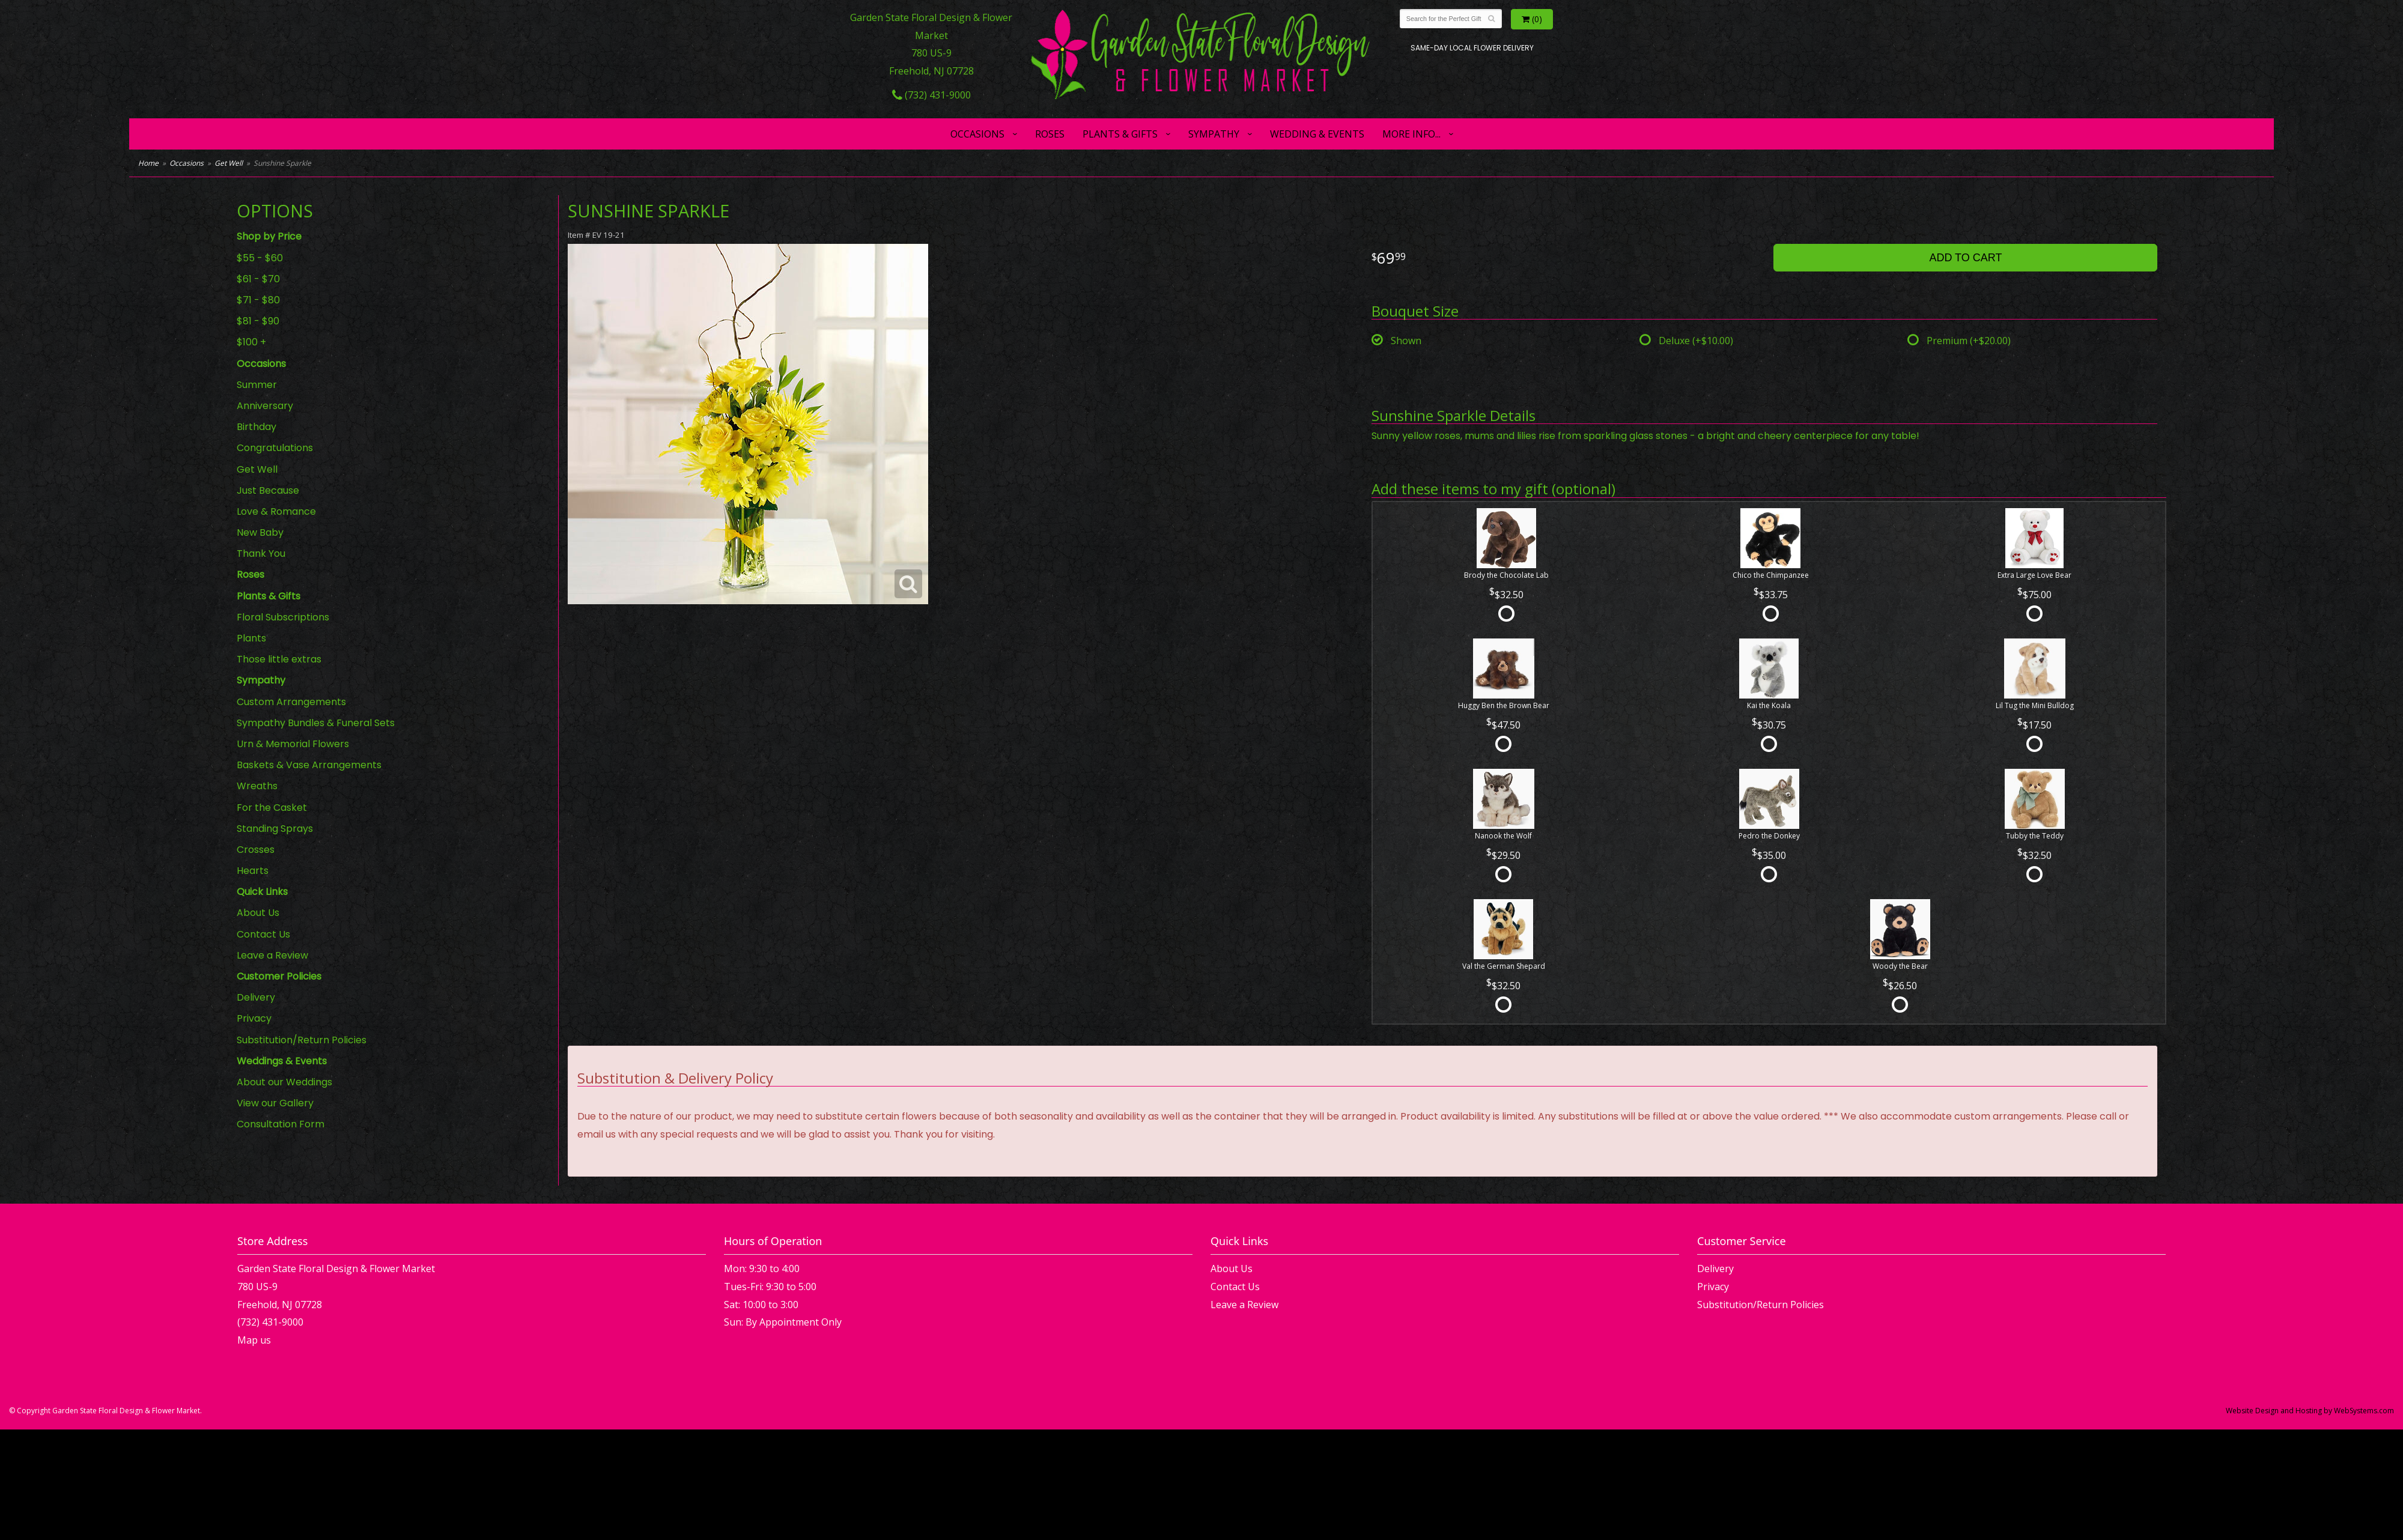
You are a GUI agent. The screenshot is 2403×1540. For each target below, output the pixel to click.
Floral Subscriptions (283, 617)
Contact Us (263, 934)
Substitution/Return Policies (301, 1040)
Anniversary (265, 406)
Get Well (228, 163)
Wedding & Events (1317, 134)
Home (148, 163)
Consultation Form (280, 1124)
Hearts (253, 871)
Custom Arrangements (291, 702)
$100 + (251, 342)
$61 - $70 (258, 279)
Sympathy (1213, 134)
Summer (257, 385)
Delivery (256, 997)
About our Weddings (284, 1082)
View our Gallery (275, 1103)
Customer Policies (279, 976)
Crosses (256, 849)
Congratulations (275, 448)
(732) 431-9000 (931, 95)
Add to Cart (1965, 258)
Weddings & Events (282, 1061)
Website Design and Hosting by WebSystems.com (2310, 1410)
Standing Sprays (275, 828)
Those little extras (279, 659)
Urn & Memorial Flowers (293, 744)
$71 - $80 (258, 300)
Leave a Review (272, 955)
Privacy (254, 1018)
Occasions (977, 134)
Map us (254, 1340)
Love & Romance (276, 511)
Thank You (261, 553)
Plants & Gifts (1120, 134)
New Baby (260, 532)
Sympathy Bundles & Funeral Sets (316, 723)
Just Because (268, 490)
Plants (251, 638)
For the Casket (272, 807)
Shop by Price (269, 236)
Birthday (256, 427)
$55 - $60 (260, 258)
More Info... (1411, 134)
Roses (1050, 134)
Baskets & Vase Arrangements (309, 765)
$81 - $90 (258, 321)
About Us (258, 913)
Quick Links (262, 892)
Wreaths (257, 786)
